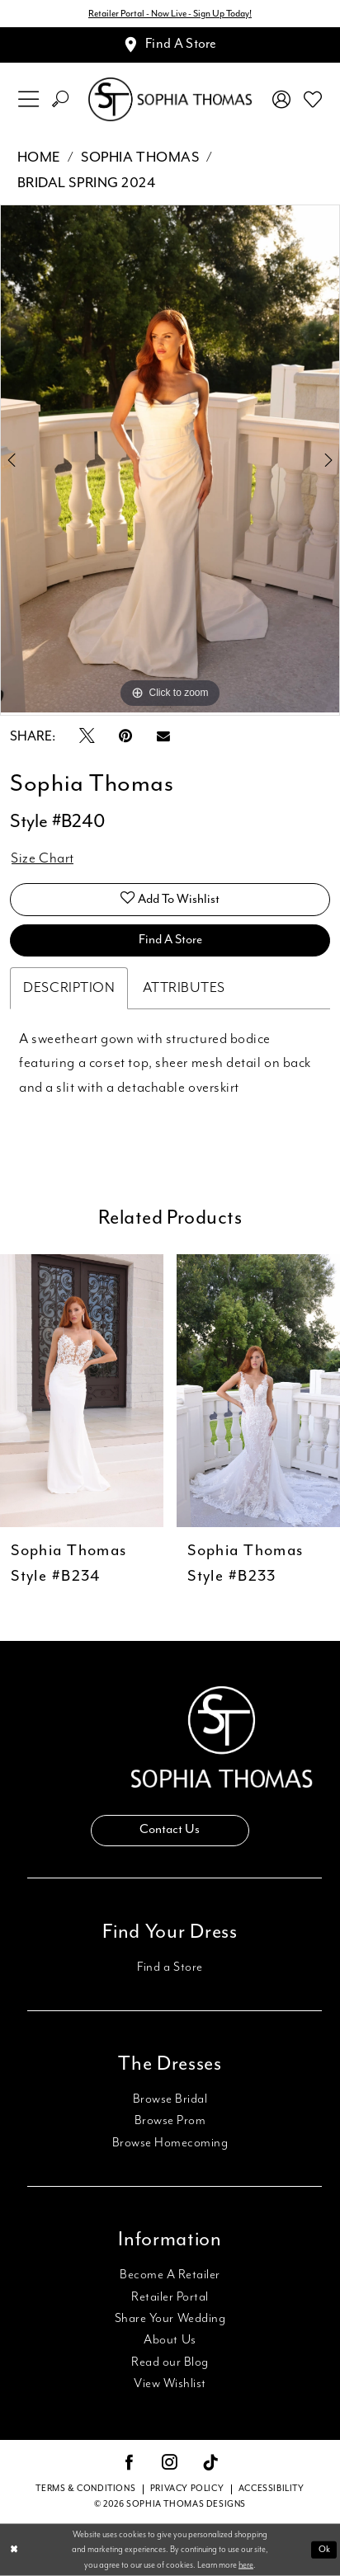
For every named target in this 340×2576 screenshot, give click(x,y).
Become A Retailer (170, 2275)
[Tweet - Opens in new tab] (87, 737)
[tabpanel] (170, 458)
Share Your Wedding (170, 2318)
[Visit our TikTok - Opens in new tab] (210, 2464)
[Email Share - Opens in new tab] (163, 737)
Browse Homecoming (170, 2143)
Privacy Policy (187, 2489)
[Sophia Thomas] (170, 100)
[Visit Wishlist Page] (312, 100)
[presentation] (81, 1391)
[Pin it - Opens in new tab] (125, 737)
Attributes (184, 988)
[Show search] (60, 99)
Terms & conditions (85, 2489)
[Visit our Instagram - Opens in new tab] (170, 2464)
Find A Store (170, 940)
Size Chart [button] (42, 858)
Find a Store (169, 1967)
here (245, 2564)
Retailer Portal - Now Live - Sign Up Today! (170, 13)
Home (38, 157)
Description (69, 988)
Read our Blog (170, 2362)
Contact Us (169, 1829)
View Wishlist (170, 2383)
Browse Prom (170, 2120)
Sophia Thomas (140, 157)
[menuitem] (28, 99)
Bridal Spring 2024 (86, 183)
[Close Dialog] (14, 2550)
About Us (170, 2340)
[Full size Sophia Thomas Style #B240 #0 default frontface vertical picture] (170, 458)
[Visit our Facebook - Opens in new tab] (129, 2464)
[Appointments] (170, 45)
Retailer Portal (170, 2297)
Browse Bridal (170, 2099)
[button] (28, 99)
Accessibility (271, 2489)
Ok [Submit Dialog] (324, 2550)
